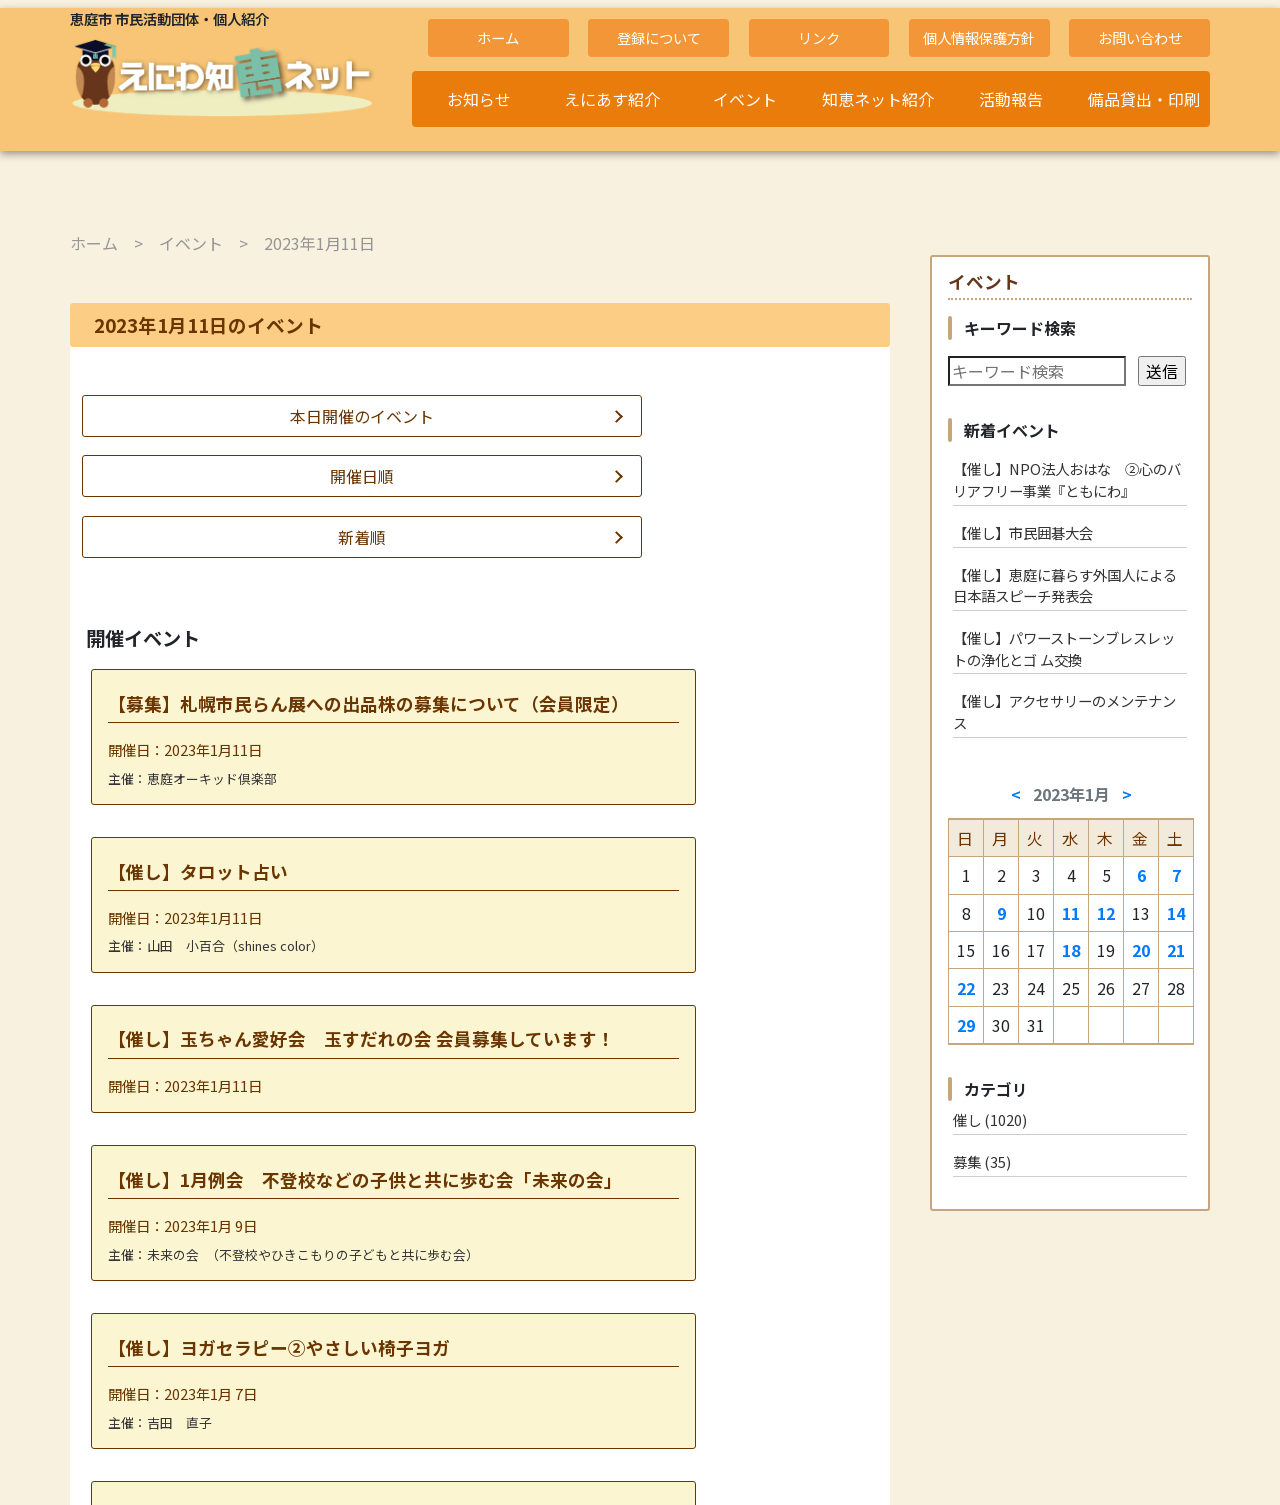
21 (1176, 950)
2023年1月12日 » (552, 1357)
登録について (659, 37)
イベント (745, 99)
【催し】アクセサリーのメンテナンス (1064, 711)
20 (1141, 950)
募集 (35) (982, 1161)
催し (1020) (990, 1119)
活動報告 (1011, 99)
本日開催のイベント (201, 416)
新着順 (759, 416)
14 (1176, 913)
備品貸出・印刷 (1144, 99)
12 (1106, 913)
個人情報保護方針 (979, 37)
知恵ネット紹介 (878, 99)
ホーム (498, 37)
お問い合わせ (1140, 37)
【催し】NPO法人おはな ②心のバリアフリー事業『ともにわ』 (1067, 479)
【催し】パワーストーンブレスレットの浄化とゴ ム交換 (1064, 648)
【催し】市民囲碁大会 (1023, 532)
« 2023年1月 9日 (406, 1357)
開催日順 (480, 416)
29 (966, 1025)
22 (966, 988)
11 (1071, 913)
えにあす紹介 (612, 99)
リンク (819, 37)
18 (1071, 950)
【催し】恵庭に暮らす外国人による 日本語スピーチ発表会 (1070, 585)
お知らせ (479, 99)
